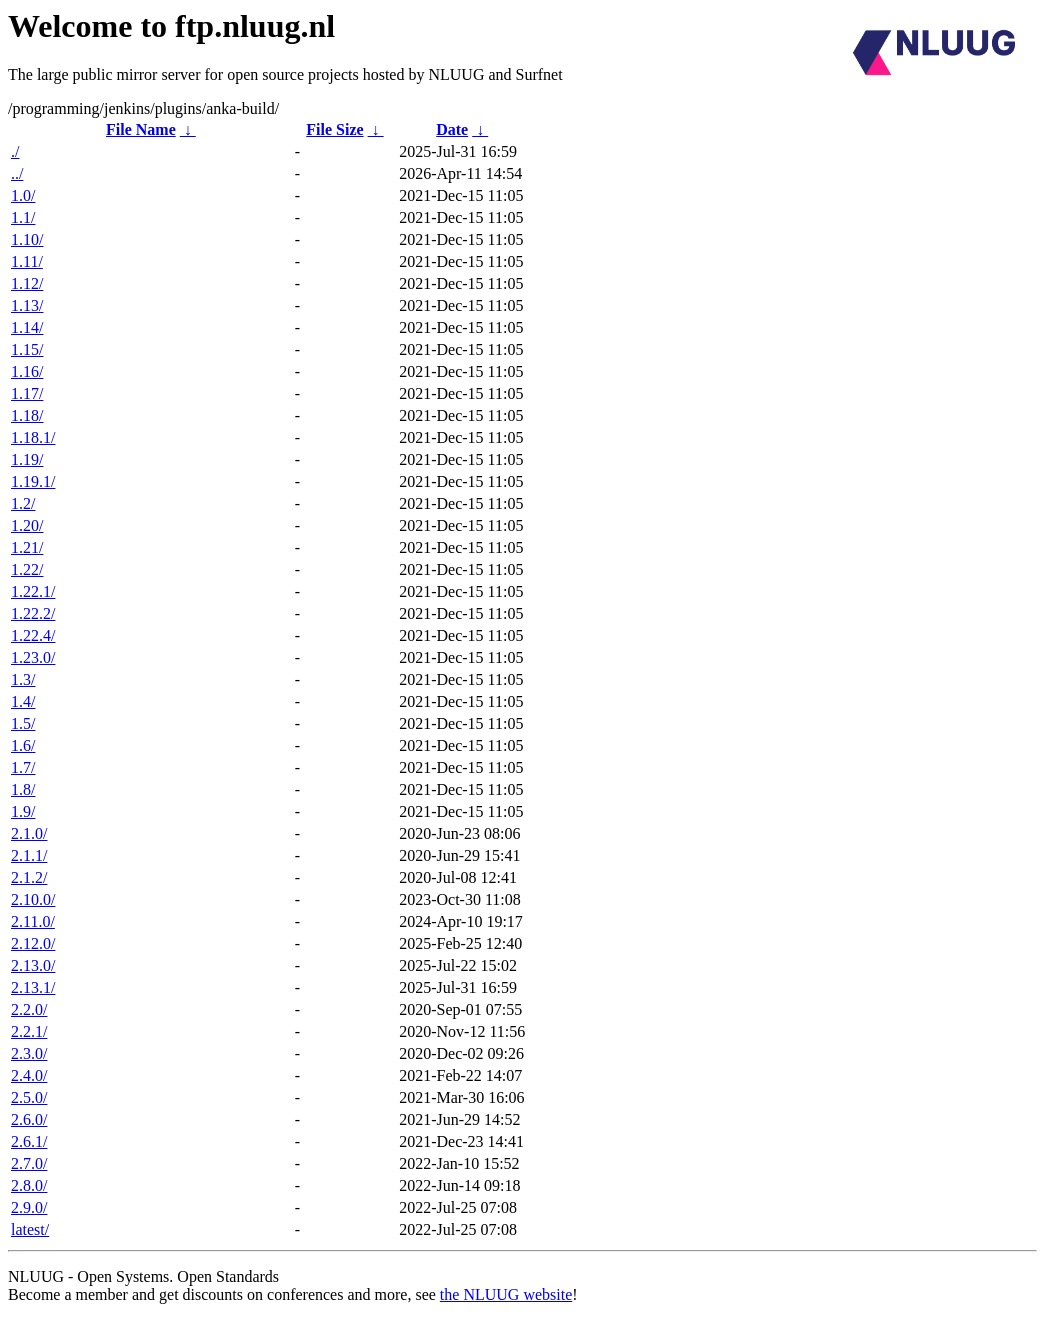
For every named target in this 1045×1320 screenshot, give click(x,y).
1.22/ (27, 569)
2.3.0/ (29, 1053)
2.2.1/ (29, 1031)
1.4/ (23, 701)
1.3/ (23, 679)
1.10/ (27, 239)
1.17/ (27, 393)
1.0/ (23, 195)
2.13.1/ (33, 987)
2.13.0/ (33, 965)
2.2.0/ (29, 1009)
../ (17, 173)
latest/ (30, 1229)
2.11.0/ (33, 921)
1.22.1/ (33, 591)
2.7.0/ (29, 1163)
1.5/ (23, 723)
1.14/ (27, 327)
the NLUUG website (506, 1294)
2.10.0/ (33, 899)
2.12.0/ (33, 943)
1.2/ (23, 503)
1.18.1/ (33, 437)
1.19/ (27, 459)
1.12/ (27, 283)
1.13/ (27, 305)
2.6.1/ (29, 1141)
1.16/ (27, 371)
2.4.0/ (29, 1075)
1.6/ (23, 745)
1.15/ (27, 349)
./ (15, 151)
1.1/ (23, 217)
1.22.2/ (33, 613)
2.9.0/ (29, 1207)
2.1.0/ (29, 833)
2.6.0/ (29, 1119)
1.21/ (27, 547)
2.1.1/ (29, 855)
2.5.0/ (29, 1097)
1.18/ (27, 415)
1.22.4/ (33, 635)
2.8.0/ (29, 1185)
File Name (141, 129)
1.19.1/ (33, 481)
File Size (334, 129)
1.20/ (27, 525)
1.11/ (27, 261)
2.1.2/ (29, 877)
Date (452, 129)
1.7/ (23, 767)
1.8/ (23, 789)
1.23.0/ (33, 657)
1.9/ (23, 811)
